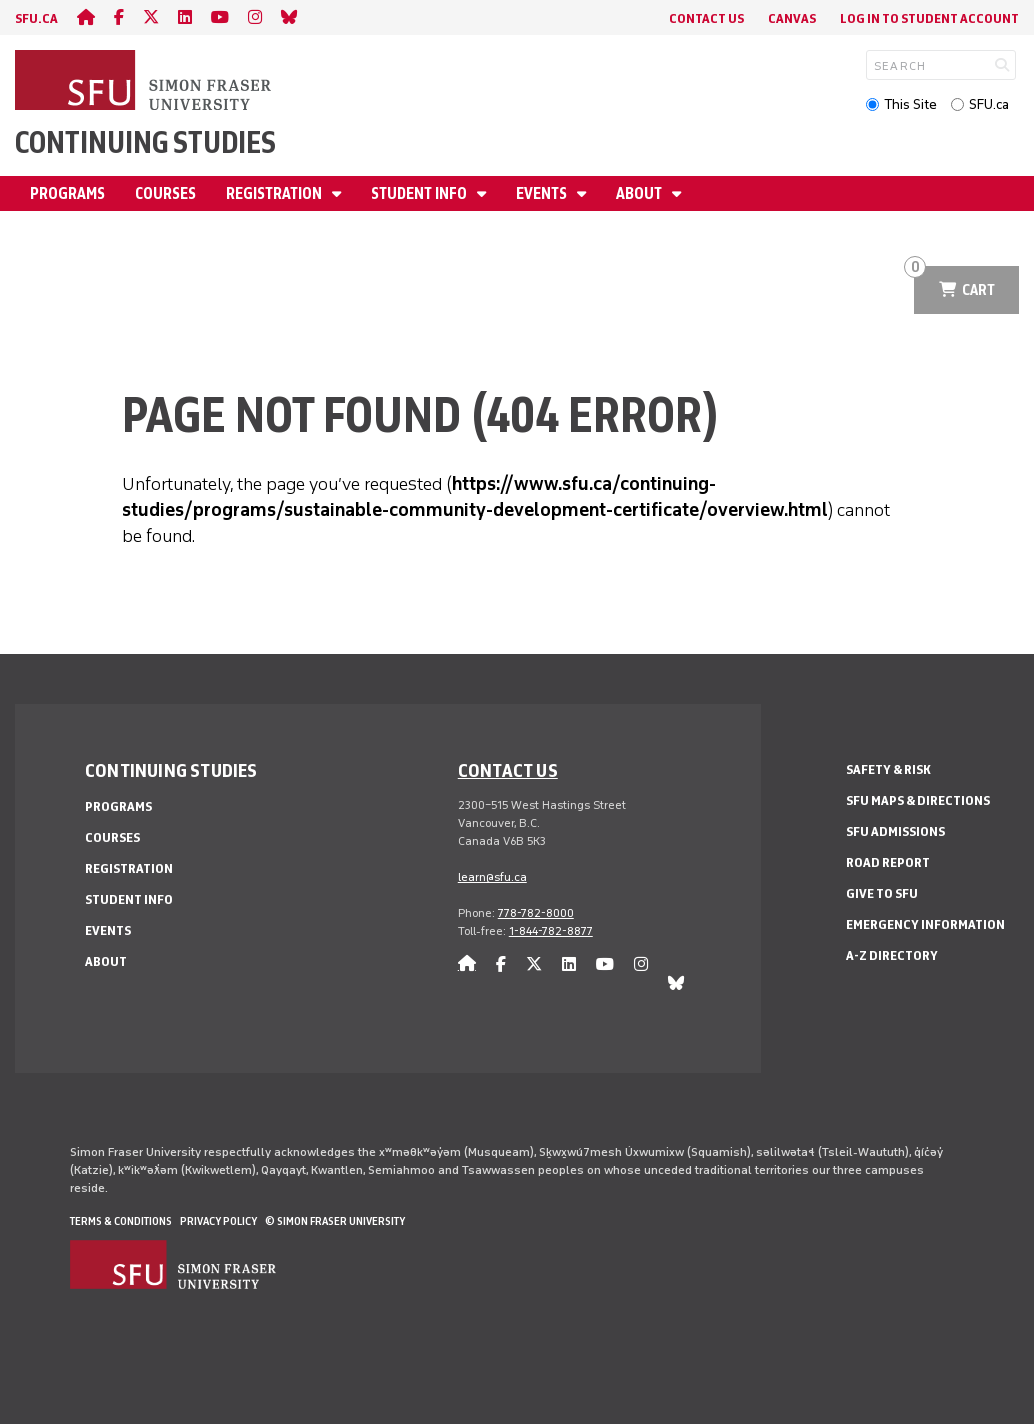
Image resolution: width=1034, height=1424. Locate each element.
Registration (275, 193)
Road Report (888, 862)
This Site (910, 104)
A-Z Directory (892, 955)
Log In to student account (929, 18)
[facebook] (119, 17)
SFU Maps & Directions (918, 800)
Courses (165, 193)
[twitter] (151, 17)
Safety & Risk (888, 769)
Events (543, 193)
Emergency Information (925, 924)
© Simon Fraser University (335, 1221)
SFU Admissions (895, 831)
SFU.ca (989, 104)
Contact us (508, 770)
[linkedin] (185, 17)
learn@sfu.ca (492, 877)
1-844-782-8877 (551, 931)
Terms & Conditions (121, 1221)
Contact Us (706, 18)
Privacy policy (218, 1221)
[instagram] (255, 17)
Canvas (792, 18)
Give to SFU (882, 893)
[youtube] (220, 17)
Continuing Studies (145, 142)
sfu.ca (36, 18)
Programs (67, 193)
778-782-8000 (536, 913)
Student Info (420, 193)
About (640, 193)
